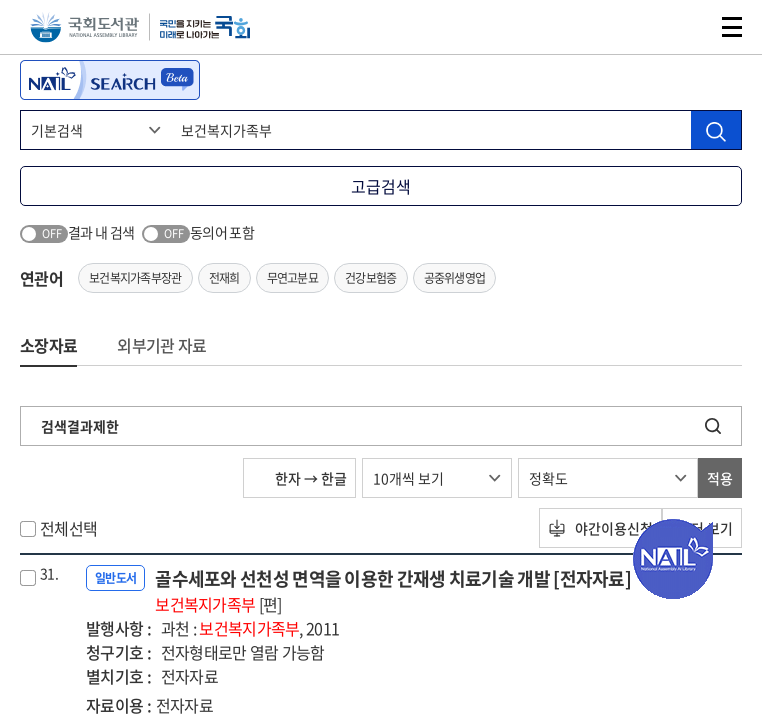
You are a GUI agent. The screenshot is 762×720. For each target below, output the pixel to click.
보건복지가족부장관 (135, 278)
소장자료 (48, 345)
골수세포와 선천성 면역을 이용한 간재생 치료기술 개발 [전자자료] (393, 590)
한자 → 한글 (299, 478)
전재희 (224, 278)
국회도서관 (84, 27)
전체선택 (68, 528)
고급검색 (381, 186)
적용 (720, 478)
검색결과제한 (80, 426)
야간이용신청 (600, 528)
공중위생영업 (455, 278)
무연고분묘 (293, 278)
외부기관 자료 (161, 345)
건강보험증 (371, 278)
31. (49, 573)
